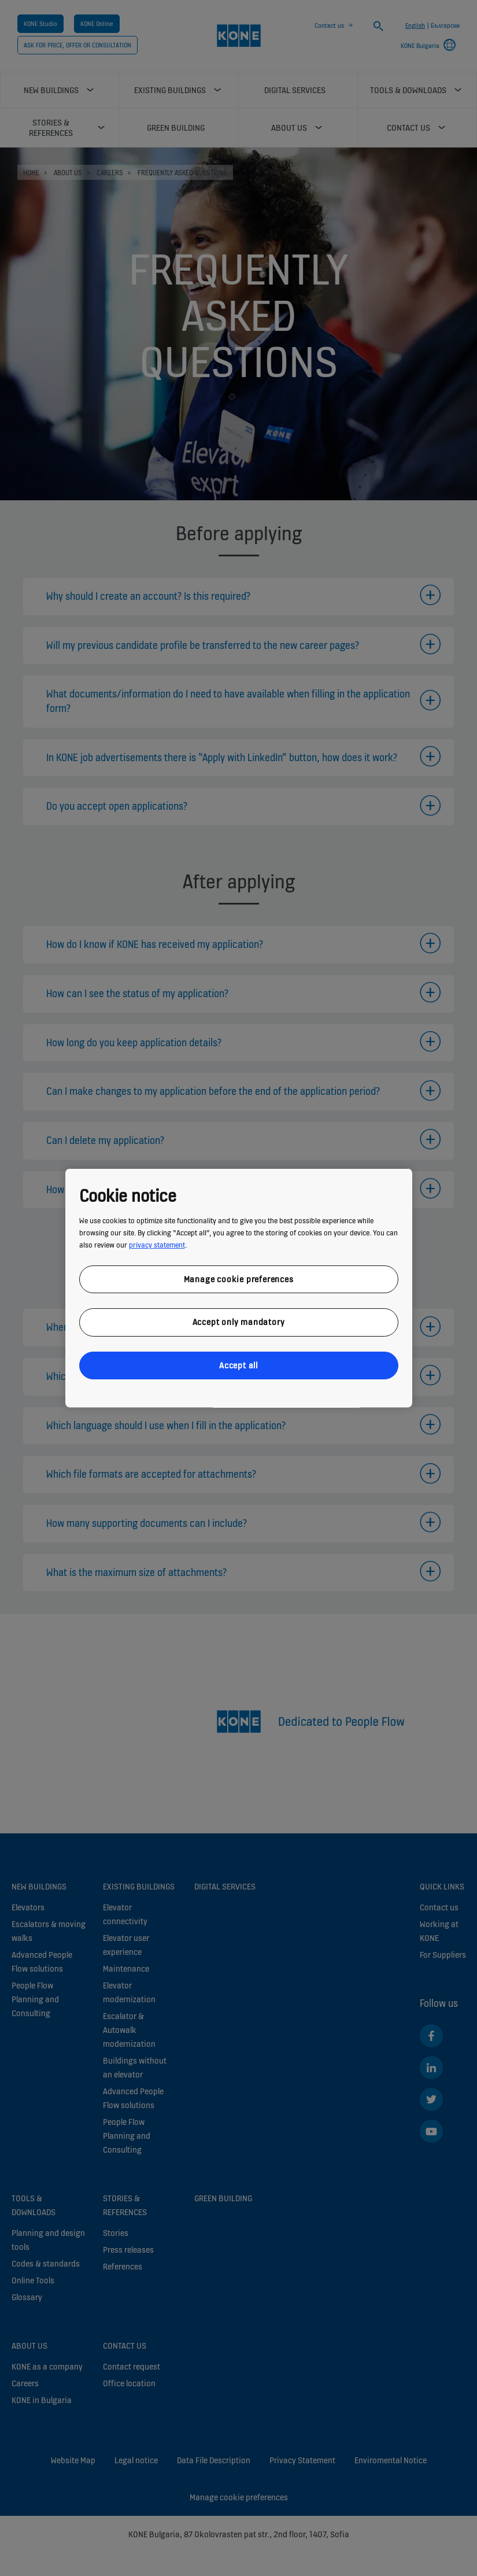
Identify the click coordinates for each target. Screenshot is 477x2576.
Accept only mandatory (239, 1321)
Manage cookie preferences (239, 1278)
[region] (238, 1288)
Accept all (238, 1364)
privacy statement (157, 1244)
